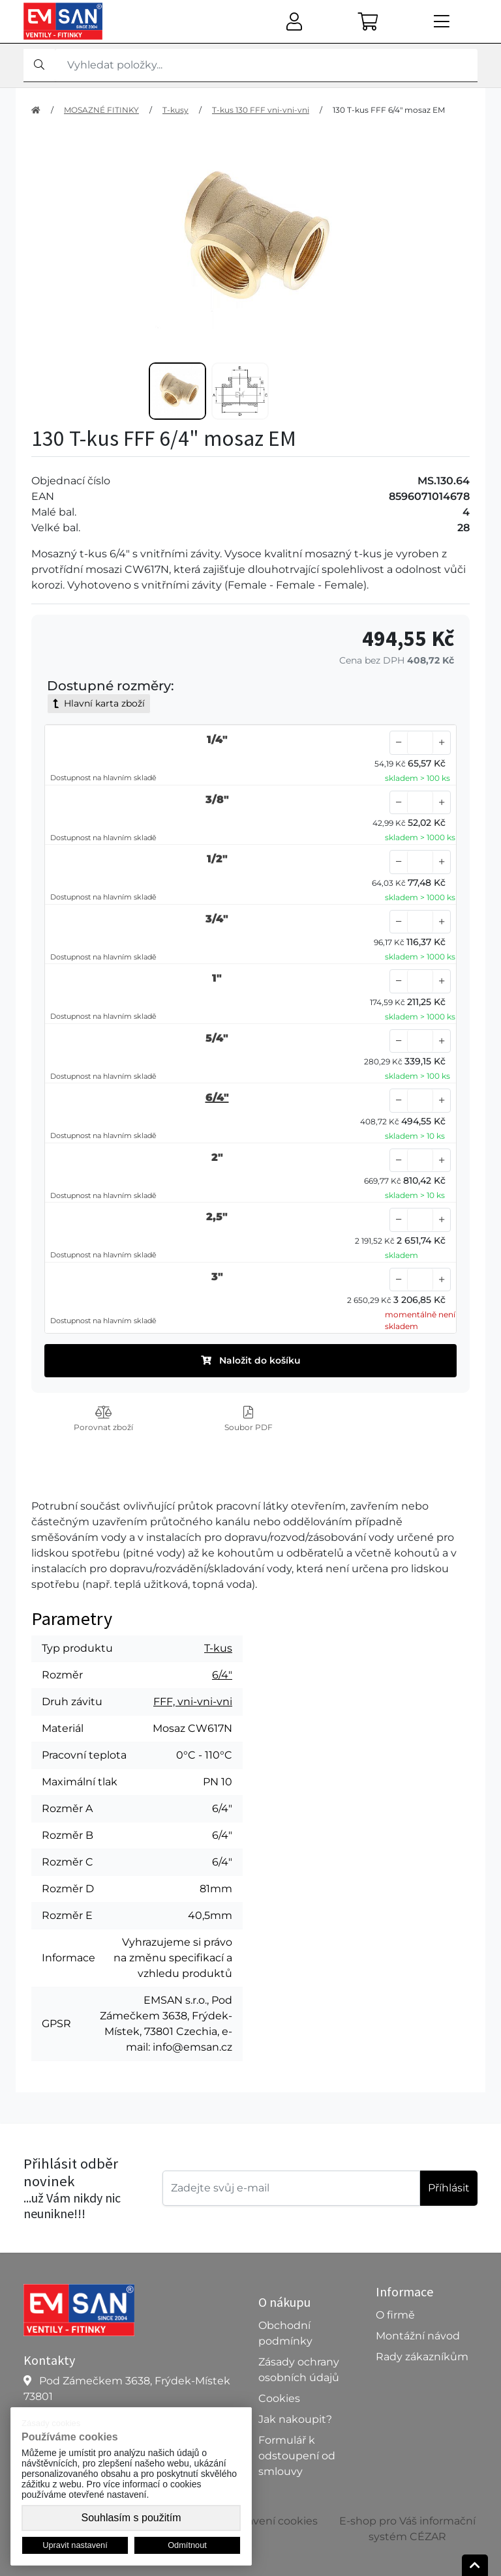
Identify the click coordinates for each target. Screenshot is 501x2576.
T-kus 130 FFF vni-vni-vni (260, 110)
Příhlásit (449, 2188)
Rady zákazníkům (422, 2356)
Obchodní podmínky (285, 2333)
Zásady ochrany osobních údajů (298, 2370)
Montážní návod (418, 2336)
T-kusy (175, 110)
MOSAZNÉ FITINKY (101, 110)
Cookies (279, 2398)
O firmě (395, 2315)
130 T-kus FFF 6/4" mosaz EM (389, 110)
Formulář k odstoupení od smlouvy (296, 2456)
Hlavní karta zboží (99, 703)
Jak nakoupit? (295, 2419)
